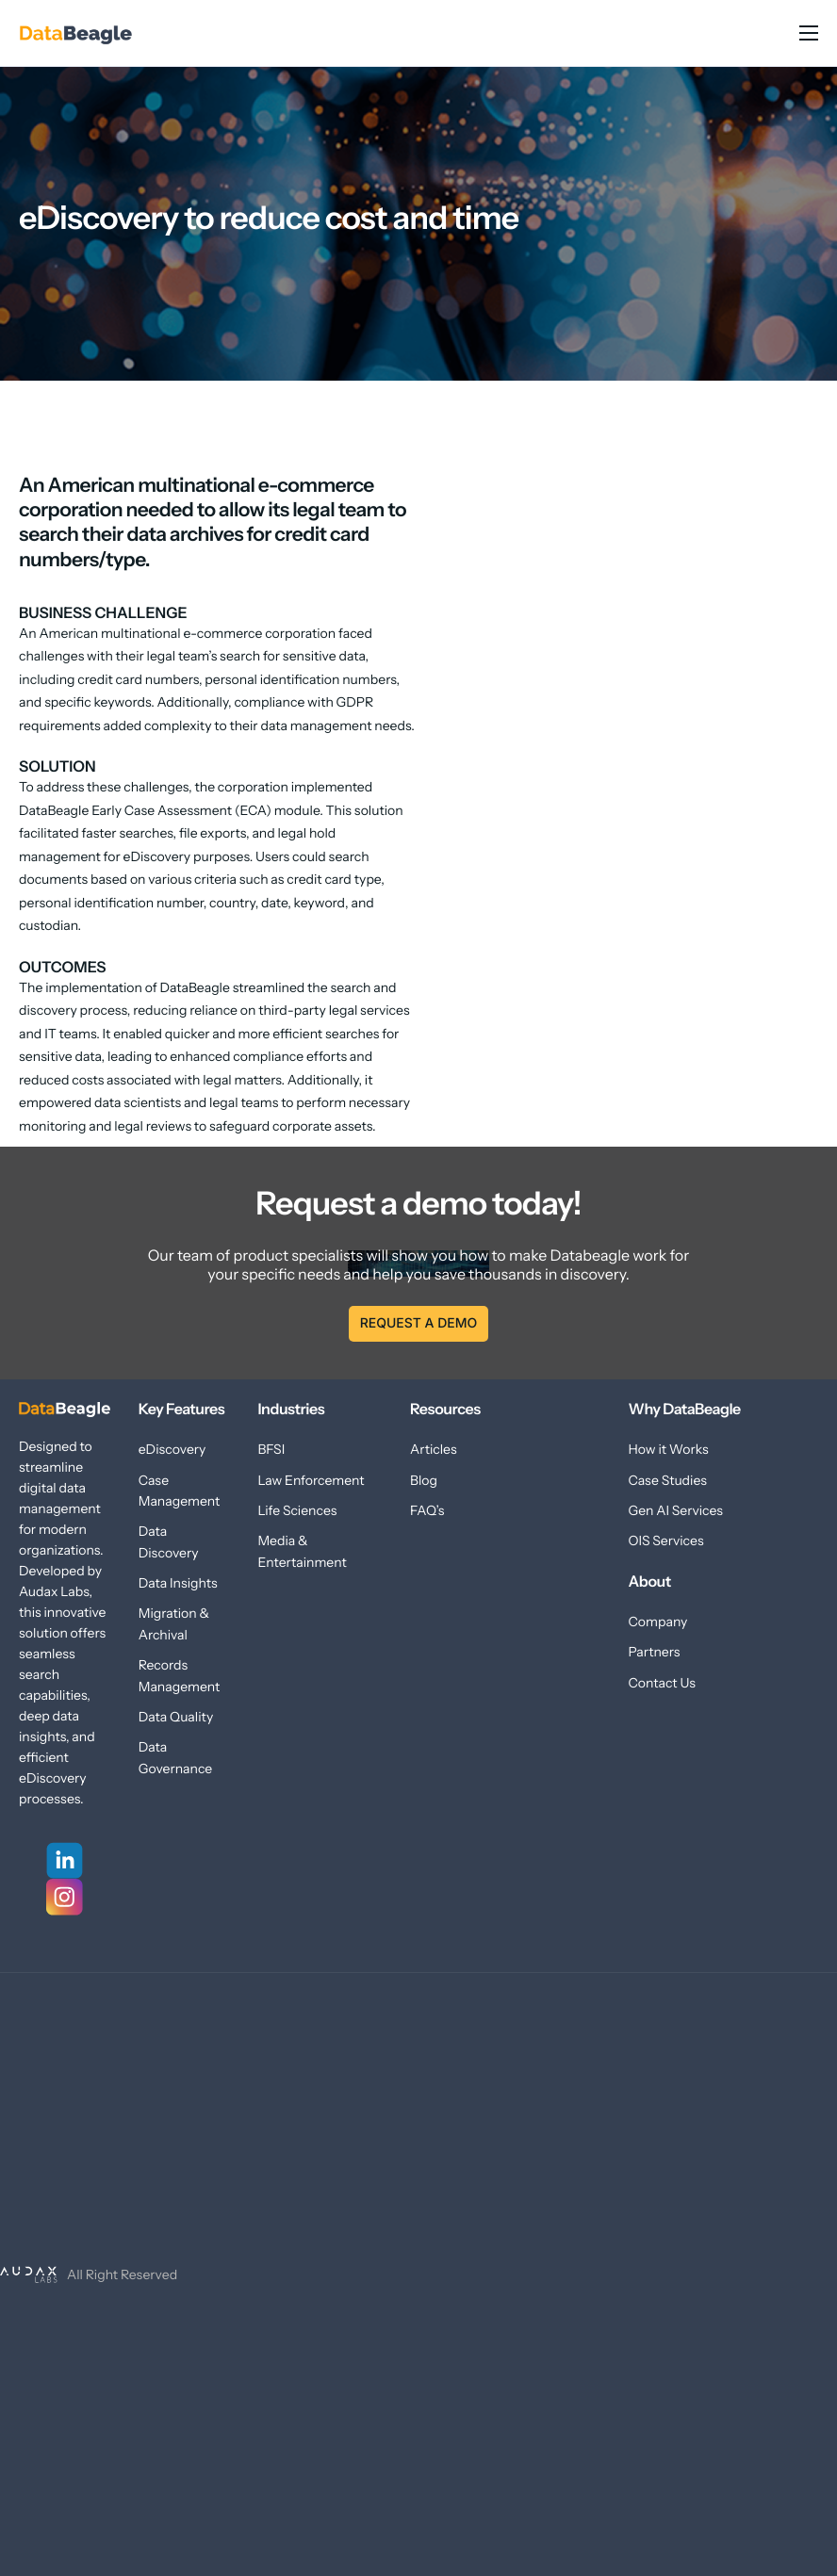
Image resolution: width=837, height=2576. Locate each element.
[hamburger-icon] (808, 33)
